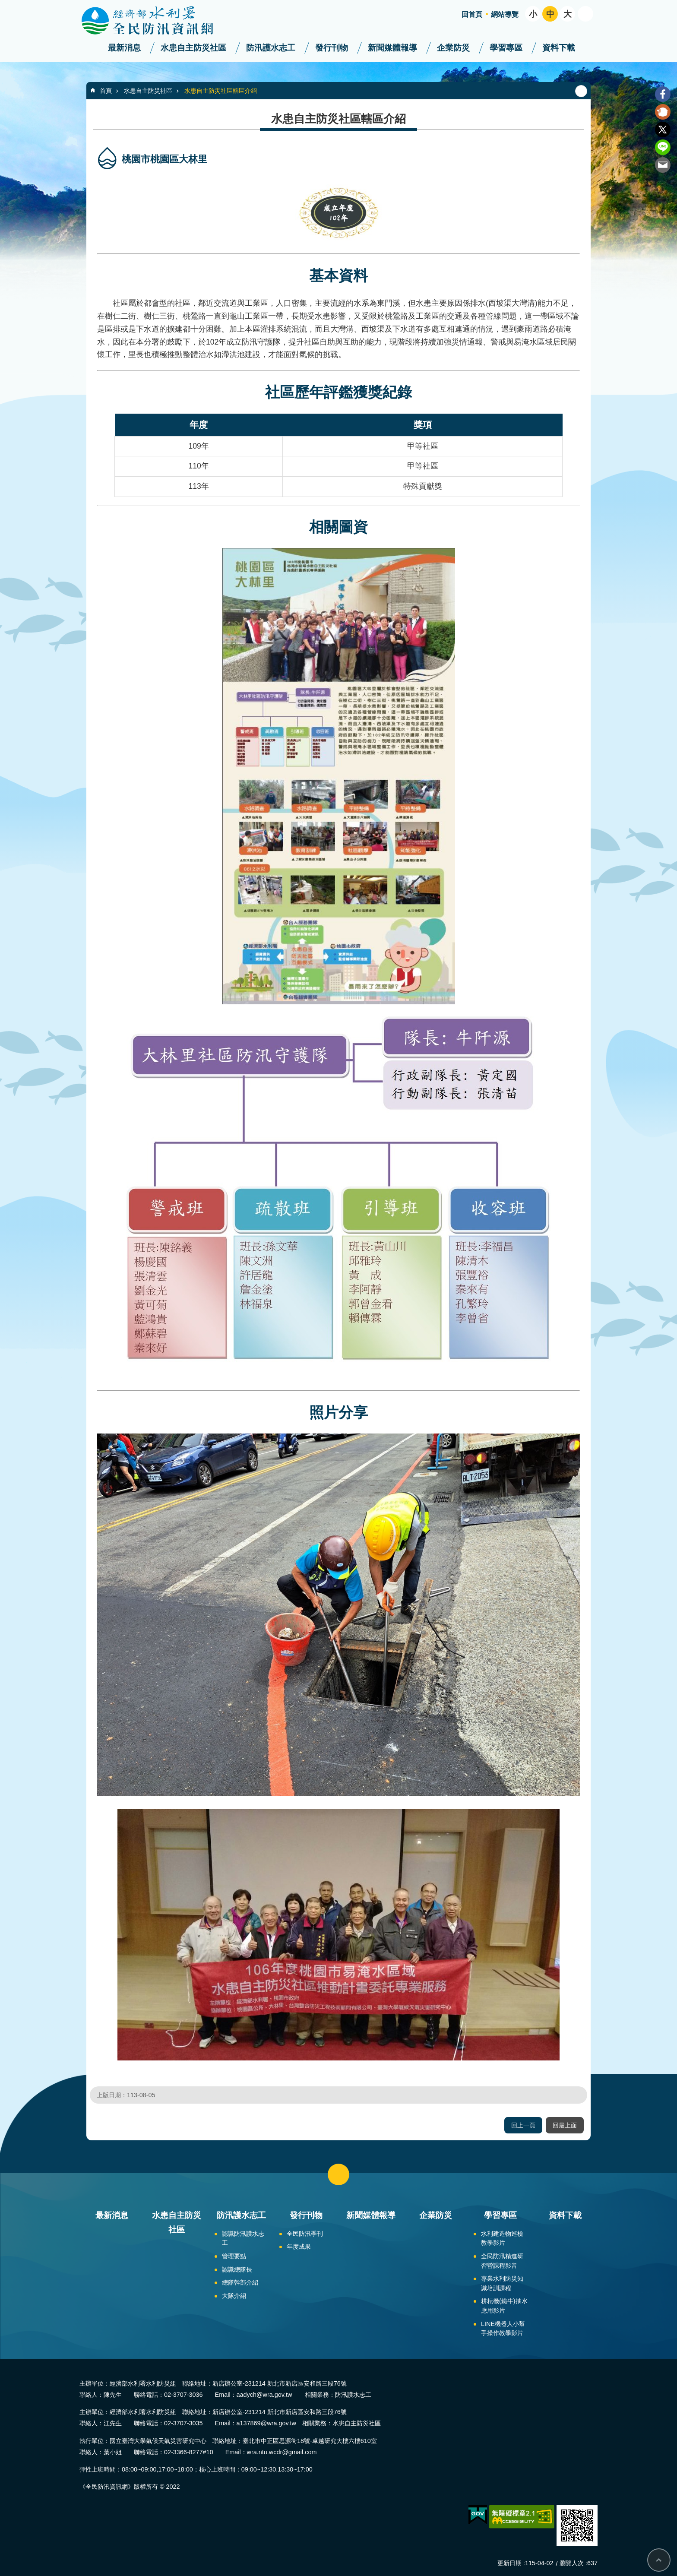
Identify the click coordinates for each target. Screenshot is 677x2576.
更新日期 (509, 2563)
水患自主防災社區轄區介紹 (220, 90)
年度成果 (299, 2246)
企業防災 (453, 47)
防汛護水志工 (270, 47)
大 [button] (567, 14)
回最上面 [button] (565, 2125)
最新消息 (124, 47)
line (663, 147)
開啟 (585, 14)
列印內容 (581, 91)
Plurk (663, 112)
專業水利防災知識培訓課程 (502, 2283)
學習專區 (506, 47)
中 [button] (550, 14)
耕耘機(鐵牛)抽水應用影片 (504, 2306)
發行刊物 (331, 47)
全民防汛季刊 (305, 2233)
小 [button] (533, 14)
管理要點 (234, 2256)
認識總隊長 (237, 2269)
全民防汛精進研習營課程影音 (502, 2261)
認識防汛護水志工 (243, 2238)
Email (663, 165)
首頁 (106, 90)
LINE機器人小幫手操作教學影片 (503, 2328)
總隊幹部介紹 (240, 2282)
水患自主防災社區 (193, 47)
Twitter (663, 129)
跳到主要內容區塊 (4, 4)
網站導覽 (505, 14)
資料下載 (558, 47)
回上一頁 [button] (523, 2125)
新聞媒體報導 (392, 47)
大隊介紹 (234, 2295)
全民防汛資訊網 (155, 20)
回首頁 (472, 14)
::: (3, 3)
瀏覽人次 (572, 2563)
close (338, 2174)
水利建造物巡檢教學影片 (502, 2238)
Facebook (663, 94)
